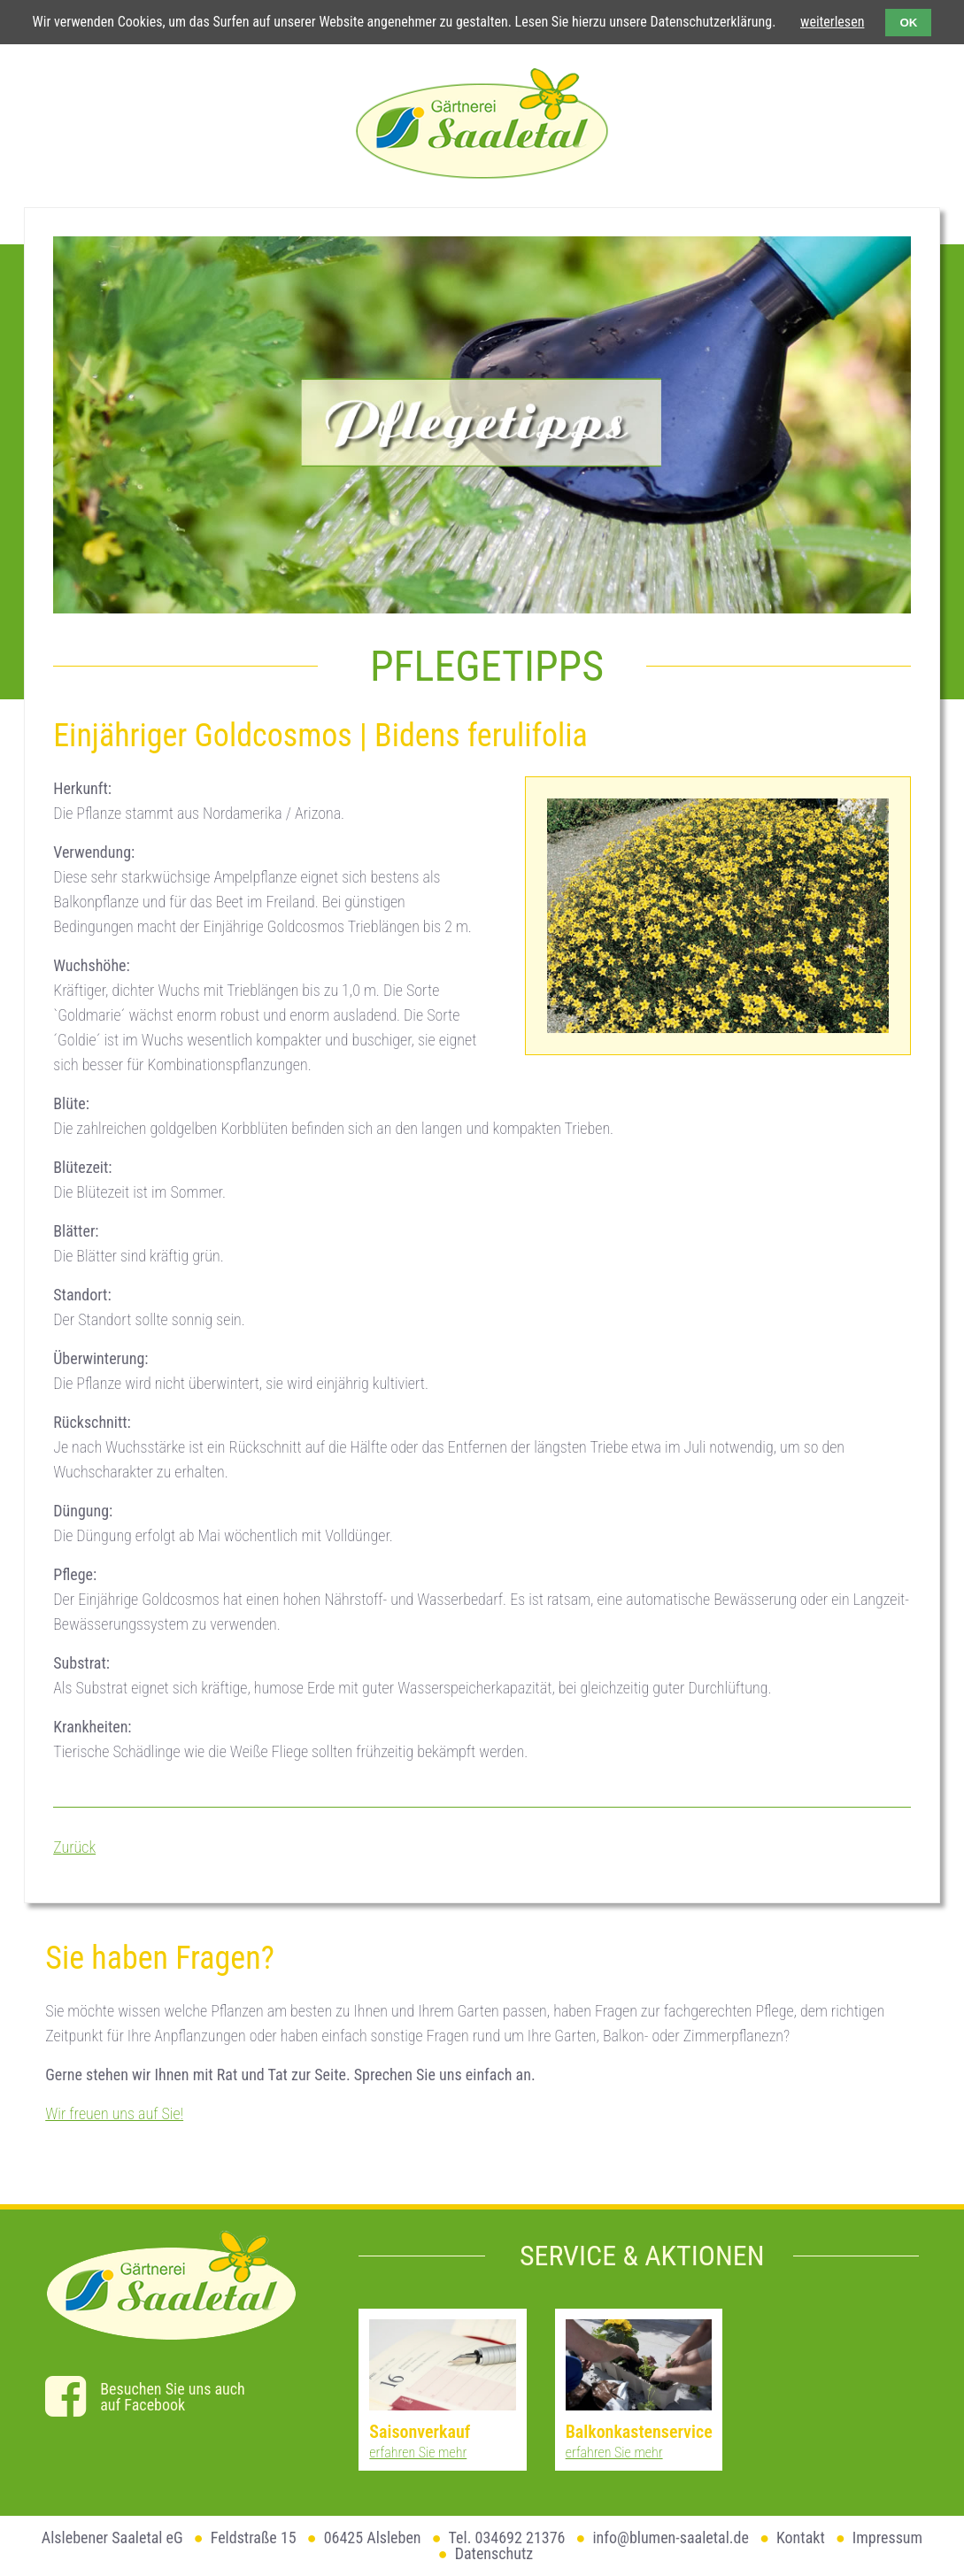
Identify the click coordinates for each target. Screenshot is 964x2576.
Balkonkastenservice (639, 2431)
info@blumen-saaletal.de (670, 2537)
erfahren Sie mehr (418, 2452)
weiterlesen (832, 21)
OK (908, 22)
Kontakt (800, 2537)
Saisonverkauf (419, 2431)
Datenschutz (494, 2553)
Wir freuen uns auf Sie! (114, 2113)
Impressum (887, 2537)
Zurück (74, 1847)
